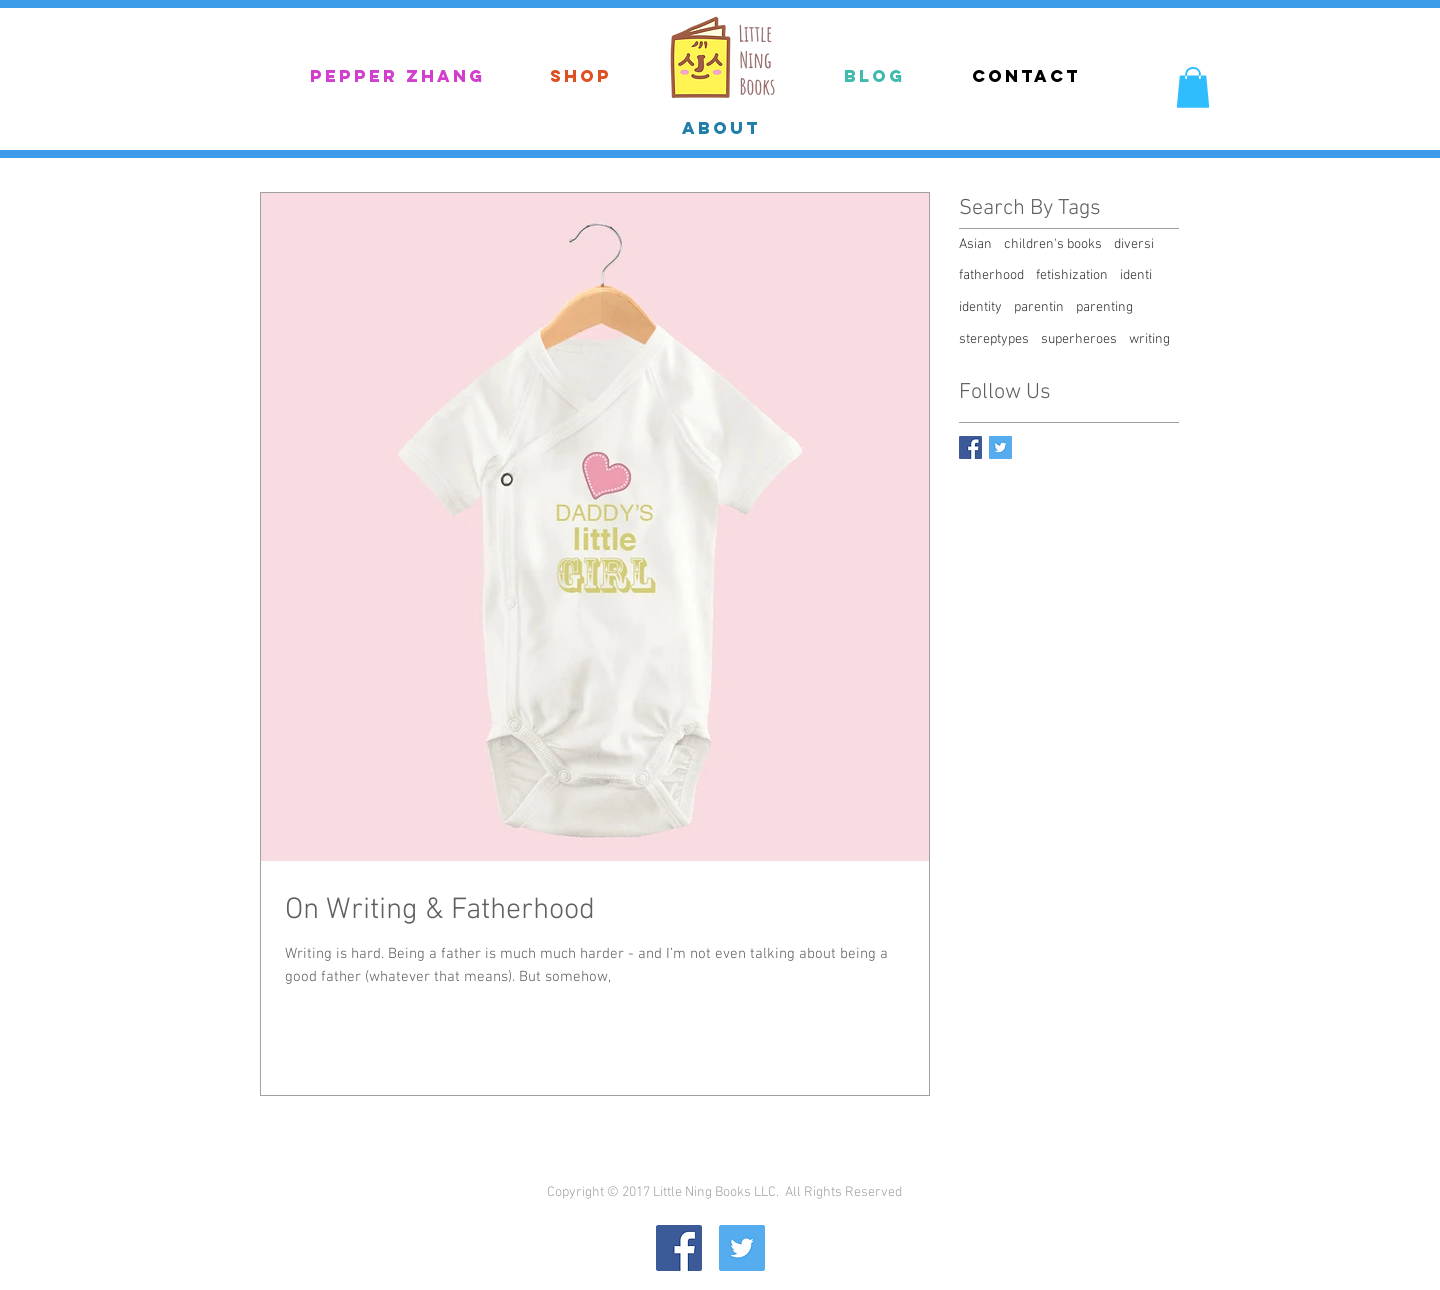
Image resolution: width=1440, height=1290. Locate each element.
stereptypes (994, 339)
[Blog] (874, 76)
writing (1149, 339)
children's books (1053, 244)
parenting (1104, 307)
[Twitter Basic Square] (1000, 447)
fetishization (1072, 275)
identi (1136, 275)
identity (980, 307)
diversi (1134, 244)
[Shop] (581, 76)
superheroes (1079, 339)
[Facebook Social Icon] (679, 1248)
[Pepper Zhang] (397, 76)
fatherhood (991, 275)
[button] (1193, 87)
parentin (1039, 307)
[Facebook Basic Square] (970, 447)
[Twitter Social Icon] (742, 1248)
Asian (975, 244)
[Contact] (1026, 76)
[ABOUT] (721, 128)
